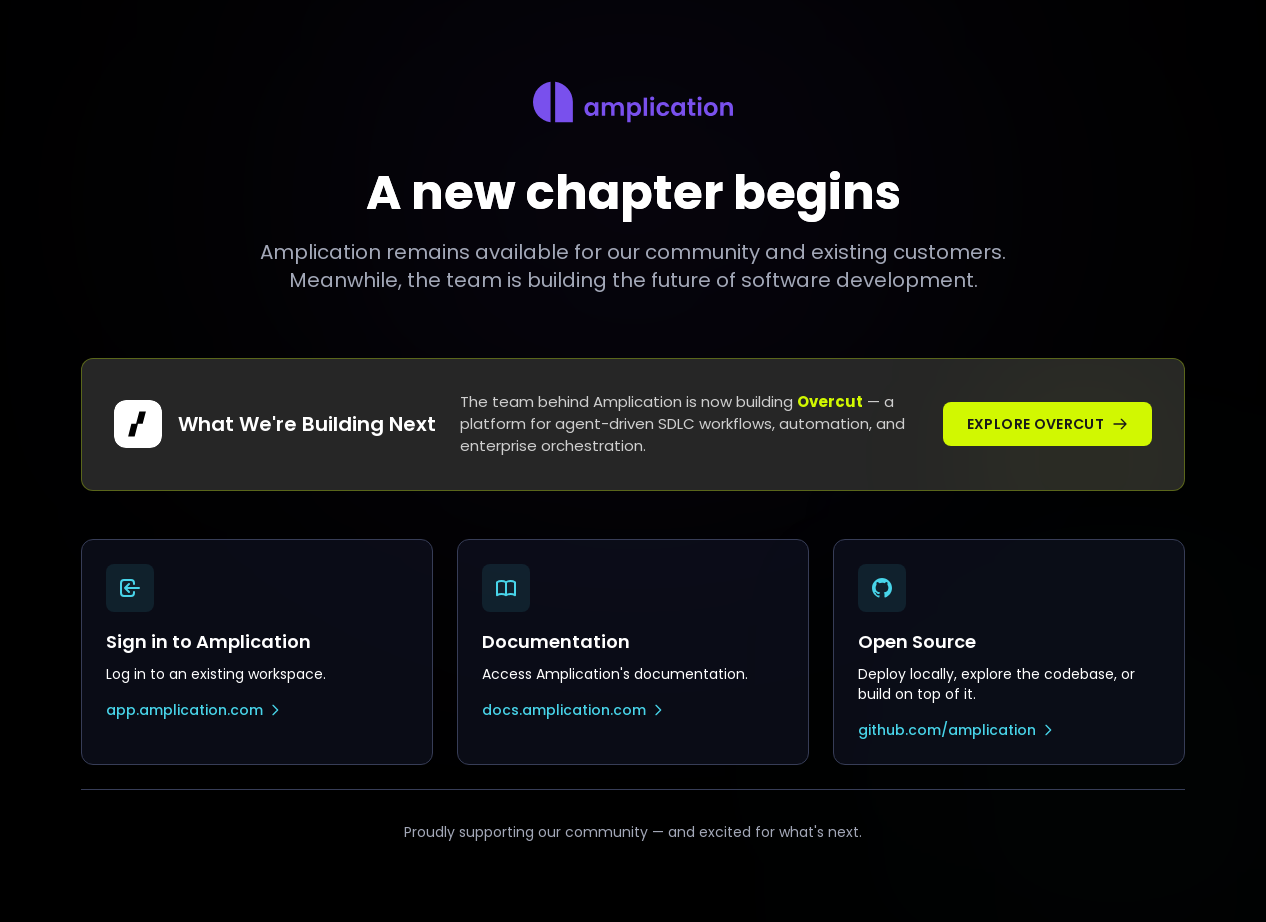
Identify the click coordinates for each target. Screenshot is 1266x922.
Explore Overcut (1047, 424)
